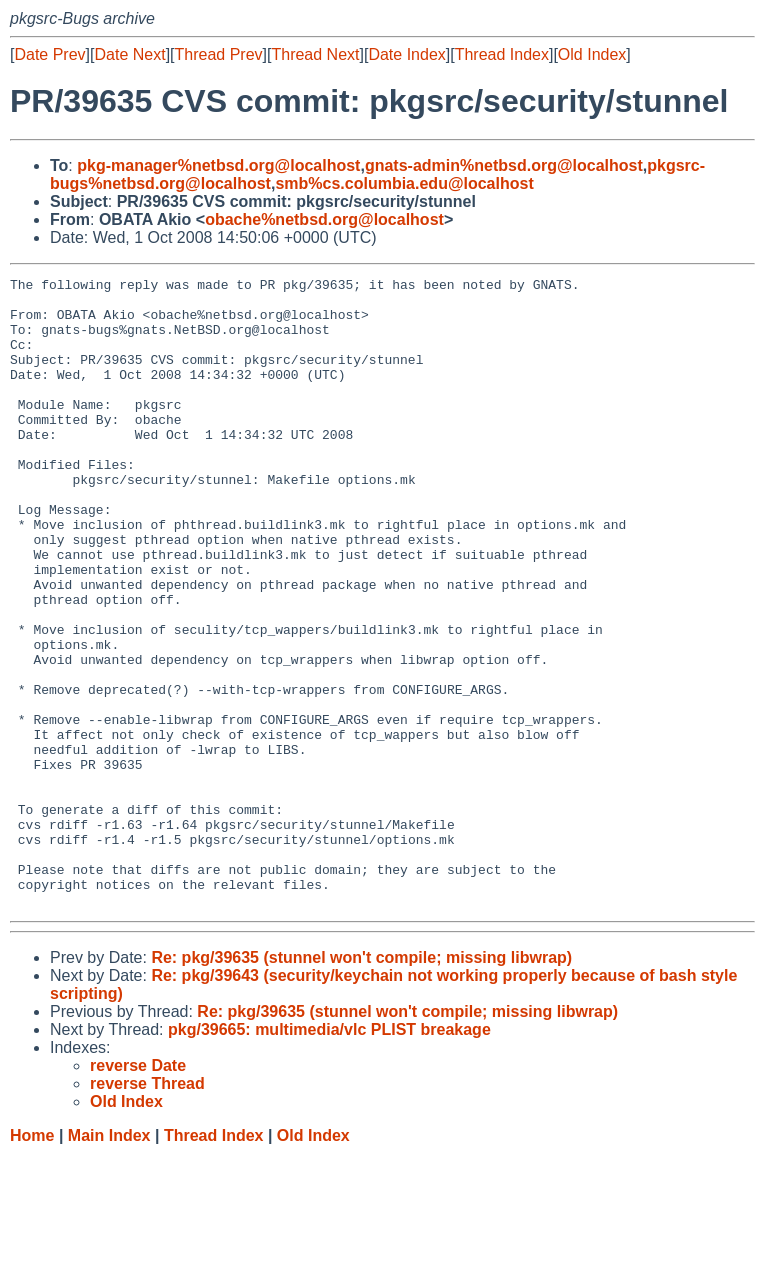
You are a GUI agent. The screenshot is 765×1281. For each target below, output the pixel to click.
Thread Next (315, 54)
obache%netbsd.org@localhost (324, 219)
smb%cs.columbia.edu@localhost (404, 183)
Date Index (406, 54)
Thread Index (502, 54)
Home (32, 1261)
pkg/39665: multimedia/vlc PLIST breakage (329, 1155)
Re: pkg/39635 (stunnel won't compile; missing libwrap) (361, 1083)
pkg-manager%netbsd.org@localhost (218, 165)
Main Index (109, 1261)
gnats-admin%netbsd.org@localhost (504, 165)
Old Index (592, 54)
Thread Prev (219, 54)
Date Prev (49, 54)
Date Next (129, 54)
